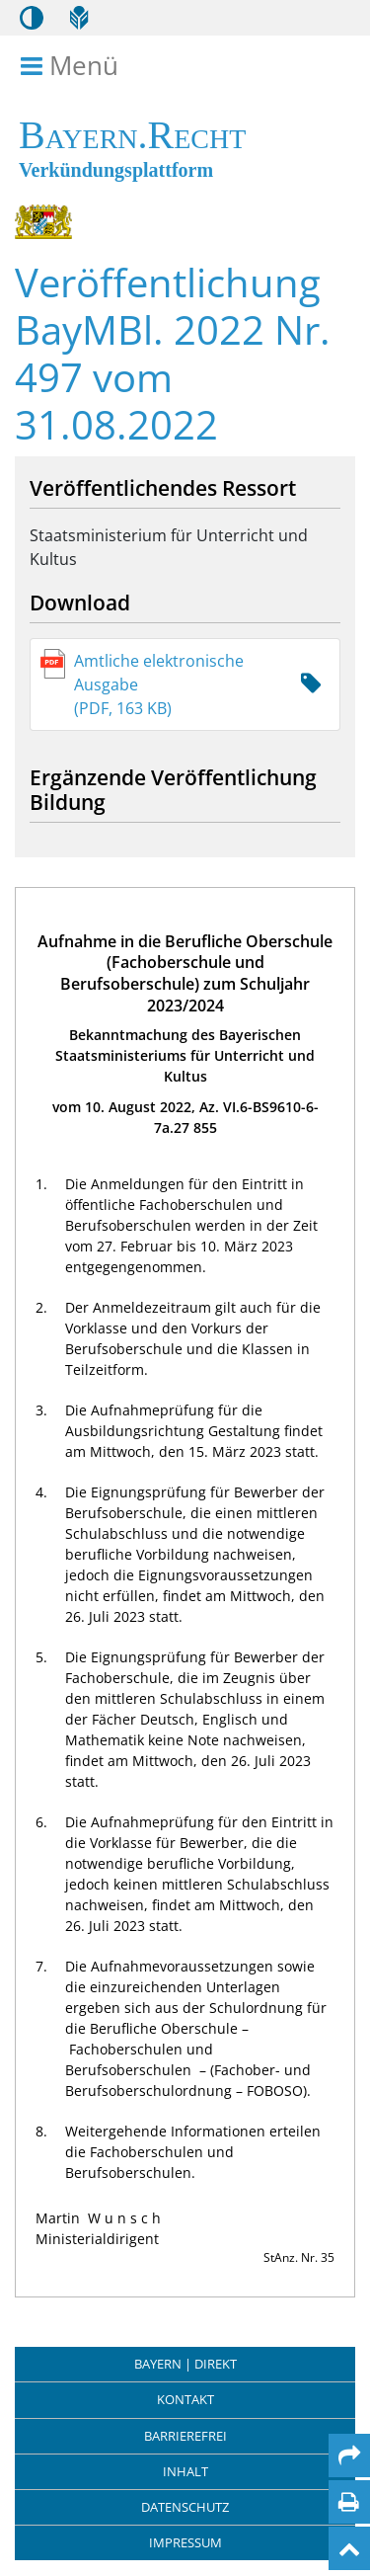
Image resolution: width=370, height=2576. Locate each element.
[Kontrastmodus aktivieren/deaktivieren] (31, 18)
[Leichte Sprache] (79, 18)
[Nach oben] (349, 2548)
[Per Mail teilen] (349, 2455)
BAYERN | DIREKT (185, 2364)
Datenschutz (185, 2507)
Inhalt (185, 2471)
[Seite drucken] (349, 2502)
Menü (72, 66)
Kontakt (185, 2399)
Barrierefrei (185, 2436)
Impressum (185, 2542)
